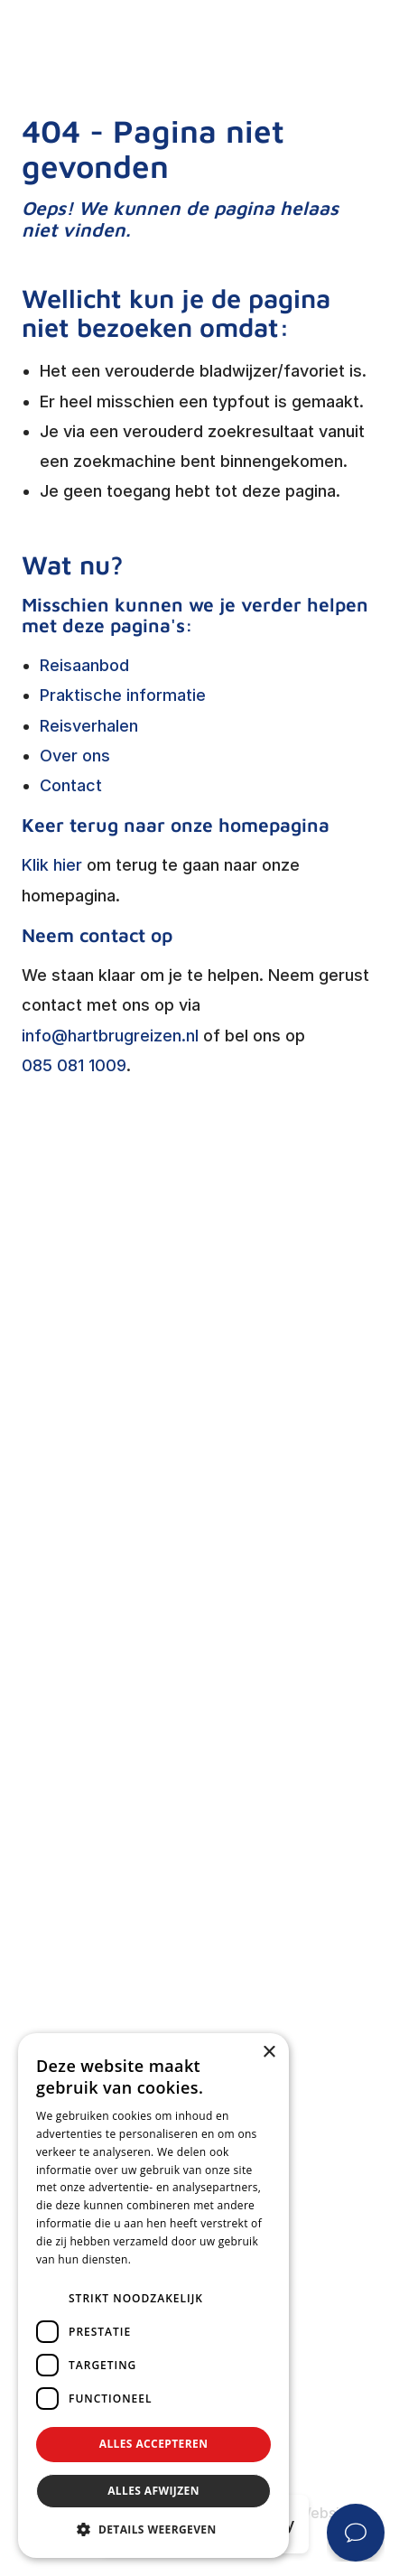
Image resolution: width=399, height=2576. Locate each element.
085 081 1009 (74, 1065)
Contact (71, 785)
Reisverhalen (89, 725)
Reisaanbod (84, 665)
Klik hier (52, 864)
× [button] (268, 2052)
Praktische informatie (123, 695)
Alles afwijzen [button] (153, 2490)
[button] (153, 2530)
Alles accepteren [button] (154, 2443)
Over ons (75, 755)
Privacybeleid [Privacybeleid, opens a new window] (170, 2259)
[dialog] (153, 2295)
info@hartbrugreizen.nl (110, 1035)
